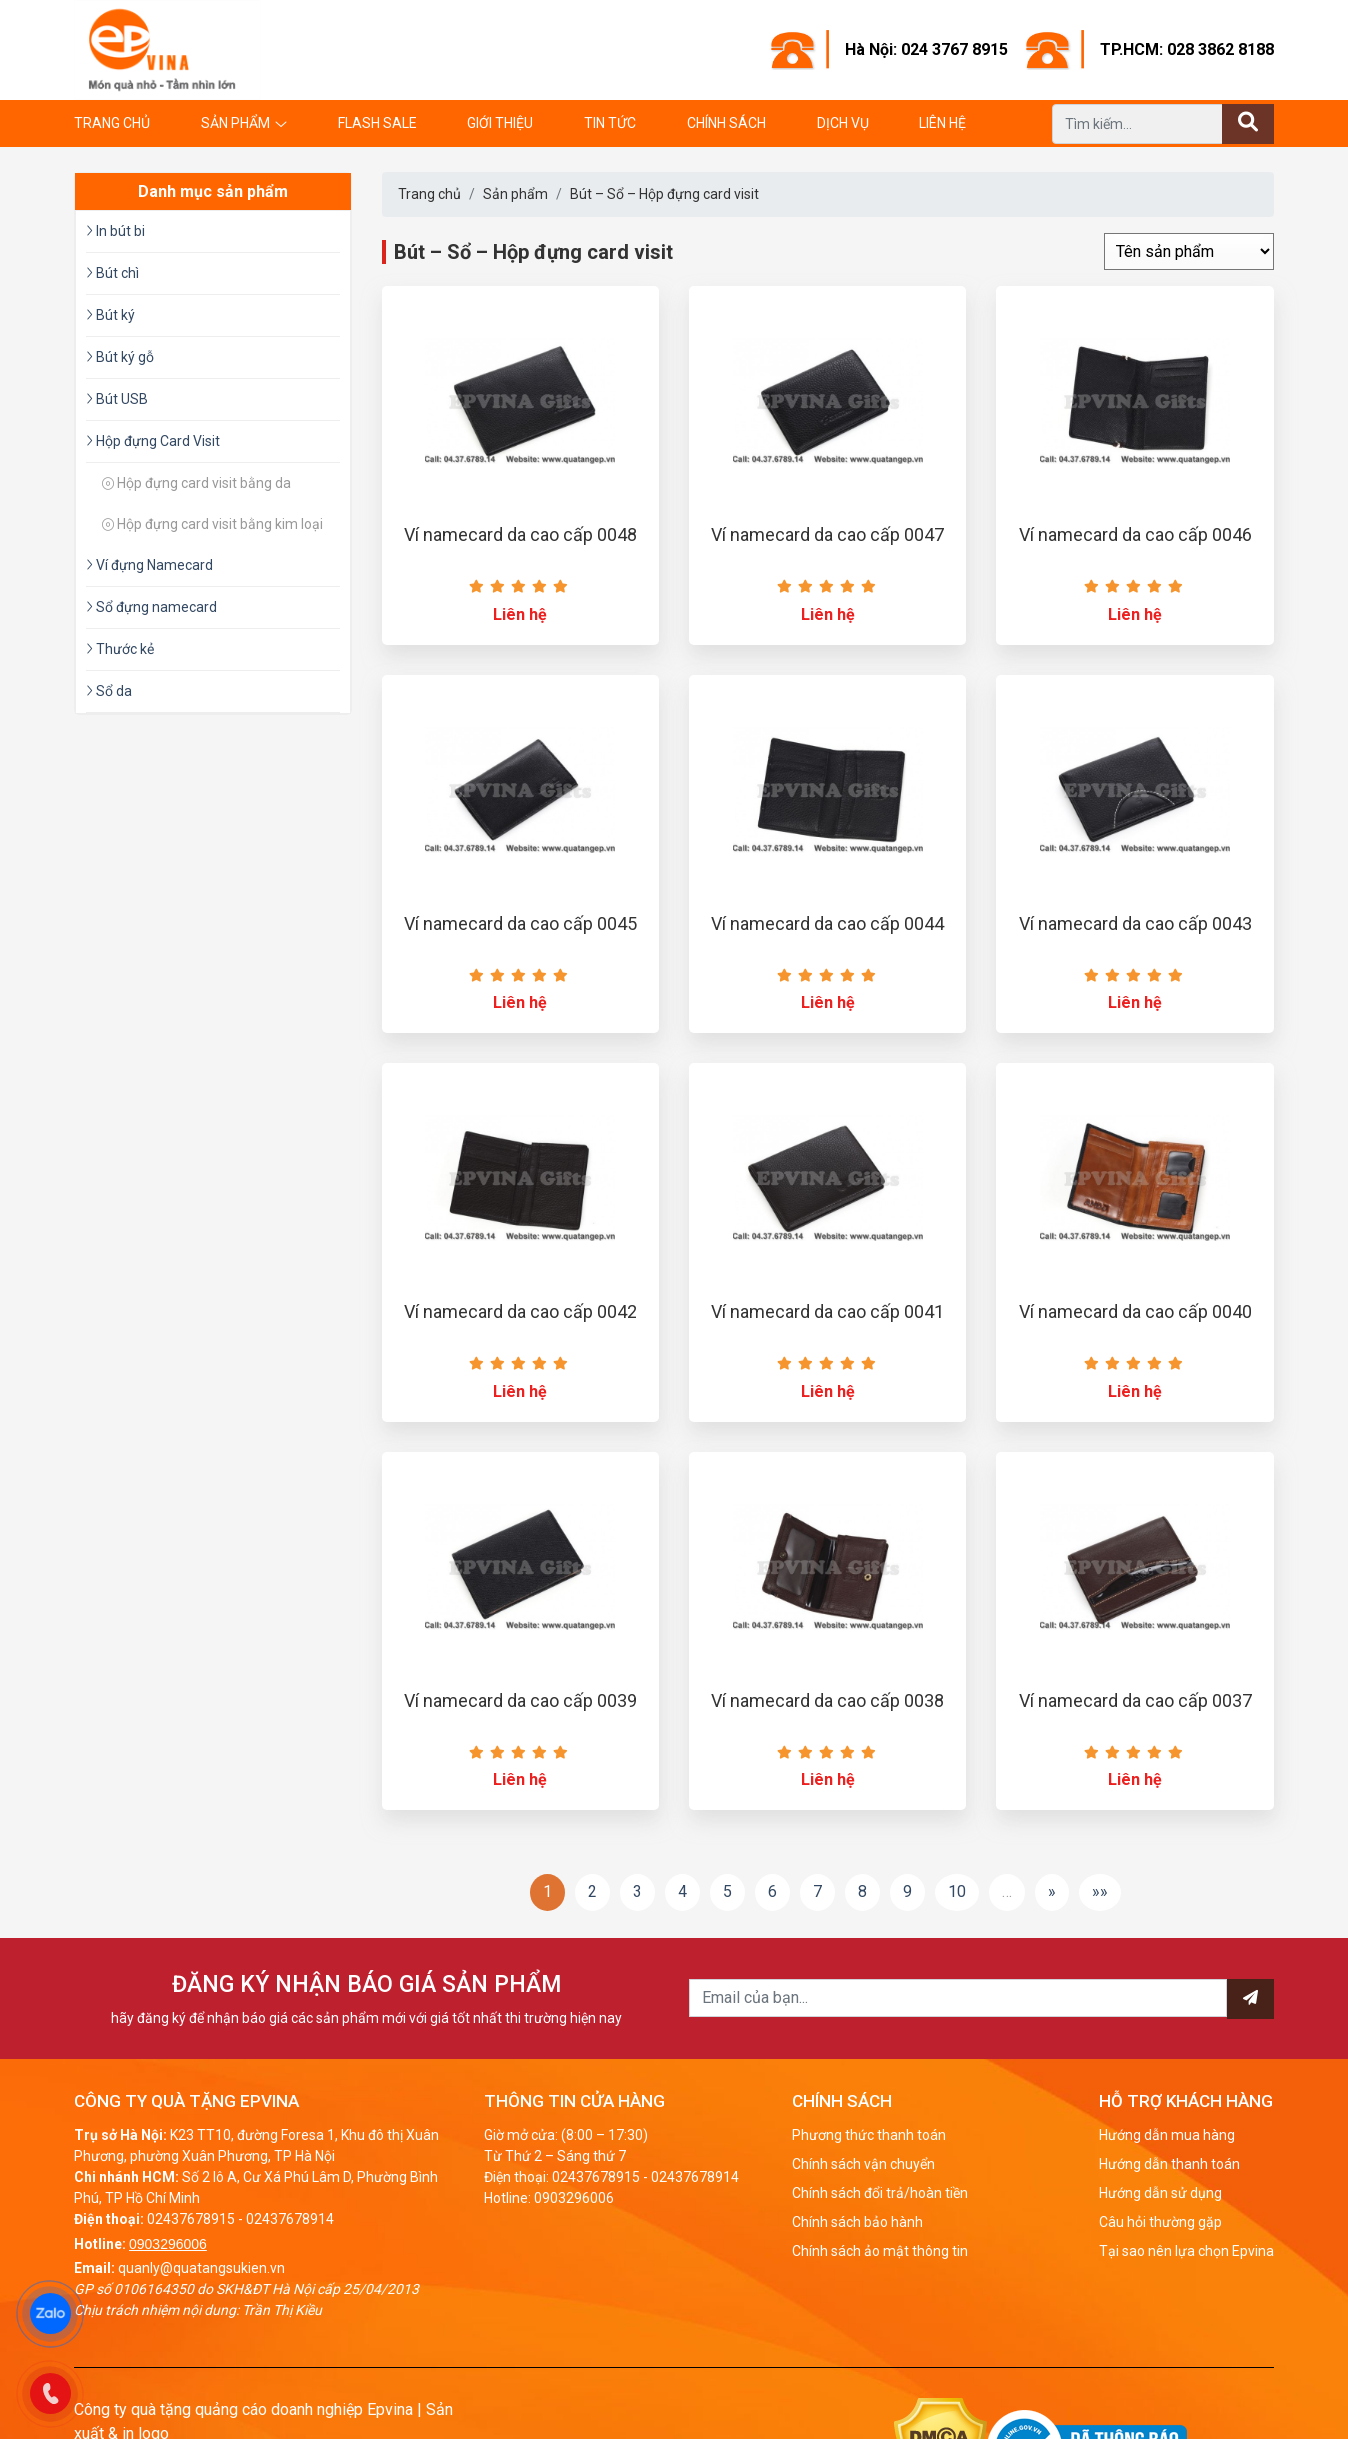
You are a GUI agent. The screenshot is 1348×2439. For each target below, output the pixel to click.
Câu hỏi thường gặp (1160, 2222)
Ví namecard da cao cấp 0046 (1135, 534)
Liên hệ (942, 123)
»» (1100, 1891)
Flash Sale (377, 123)
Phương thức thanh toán (869, 2135)
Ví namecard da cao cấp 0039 (520, 1700)
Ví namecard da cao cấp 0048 (520, 534)
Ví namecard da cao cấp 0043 (1135, 923)
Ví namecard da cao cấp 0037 (1135, 1700)
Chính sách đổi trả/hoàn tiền (880, 2193)
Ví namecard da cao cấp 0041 (827, 1311)
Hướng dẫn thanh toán (1169, 2164)
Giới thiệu (500, 123)
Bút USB (117, 399)
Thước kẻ (120, 649)
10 (957, 1891)
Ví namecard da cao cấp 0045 (520, 923)
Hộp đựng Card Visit (153, 441)
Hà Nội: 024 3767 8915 (926, 49)
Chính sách (726, 123)
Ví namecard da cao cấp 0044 (827, 923)
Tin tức (610, 123)
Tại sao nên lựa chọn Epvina (1186, 2251)
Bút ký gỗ (120, 357)
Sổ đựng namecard (151, 607)
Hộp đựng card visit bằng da (196, 483)
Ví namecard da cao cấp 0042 (520, 1311)
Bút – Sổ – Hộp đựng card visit (664, 194)
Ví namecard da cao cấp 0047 (827, 534)
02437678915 (191, 2219)
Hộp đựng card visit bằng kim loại (212, 524)
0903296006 (168, 2244)
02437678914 (290, 2219)
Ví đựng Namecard (149, 565)
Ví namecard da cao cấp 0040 (1135, 1311)
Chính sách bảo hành (857, 2222)
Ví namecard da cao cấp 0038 (827, 1700)
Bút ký (110, 315)
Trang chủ (112, 123)
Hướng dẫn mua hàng (1167, 2135)
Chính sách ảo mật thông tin (880, 2251)
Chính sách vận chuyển (863, 2164)
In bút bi (115, 231)
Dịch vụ (843, 123)
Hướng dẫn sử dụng (1160, 2193)
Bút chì (112, 273)
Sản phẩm (235, 123)
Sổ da (109, 691)
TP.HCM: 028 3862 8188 (1187, 49)
